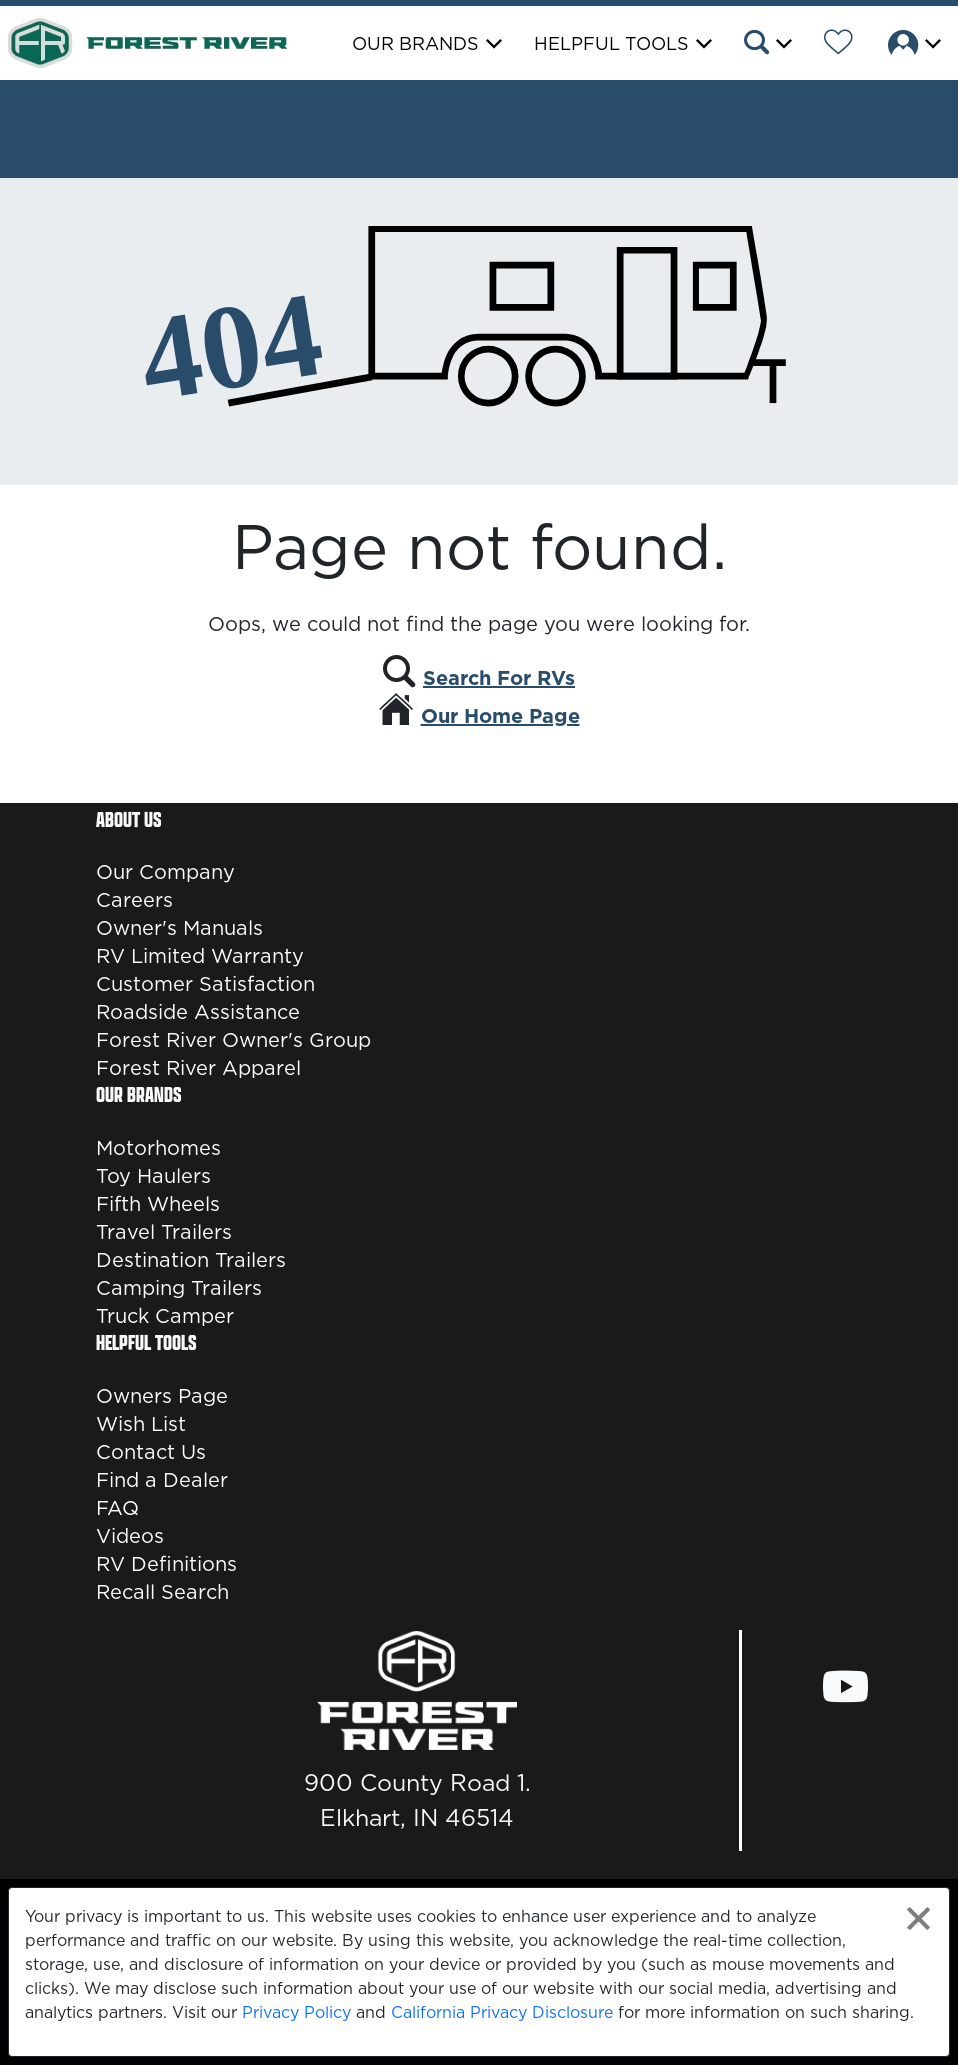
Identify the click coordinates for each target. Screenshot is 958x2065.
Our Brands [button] (415, 43)
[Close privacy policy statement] (918, 1918)
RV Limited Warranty (200, 956)
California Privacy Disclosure (502, 2012)
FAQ (117, 1508)
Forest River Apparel (198, 1068)
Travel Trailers (164, 1232)
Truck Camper (165, 1316)
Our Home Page (500, 716)
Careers (134, 900)
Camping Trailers (179, 1288)
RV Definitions (166, 1564)
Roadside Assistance (198, 1012)
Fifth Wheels (158, 1204)
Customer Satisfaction (205, 984)
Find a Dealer (162, 1480)
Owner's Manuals (179, 928)
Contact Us (151, 1452)
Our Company (165, 872)
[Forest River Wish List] (838, 45)
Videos (130, 1536)
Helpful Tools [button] (611, 43)
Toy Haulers (153, 1176)
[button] (766, 45)
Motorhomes (158, 1148)
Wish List (141, 1424)
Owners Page (162, 1396)
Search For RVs (499, 678)
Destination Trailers (191, 1260)
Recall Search (162, 1592)
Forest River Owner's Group (233, 1040)
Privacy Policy (296, 2012)
